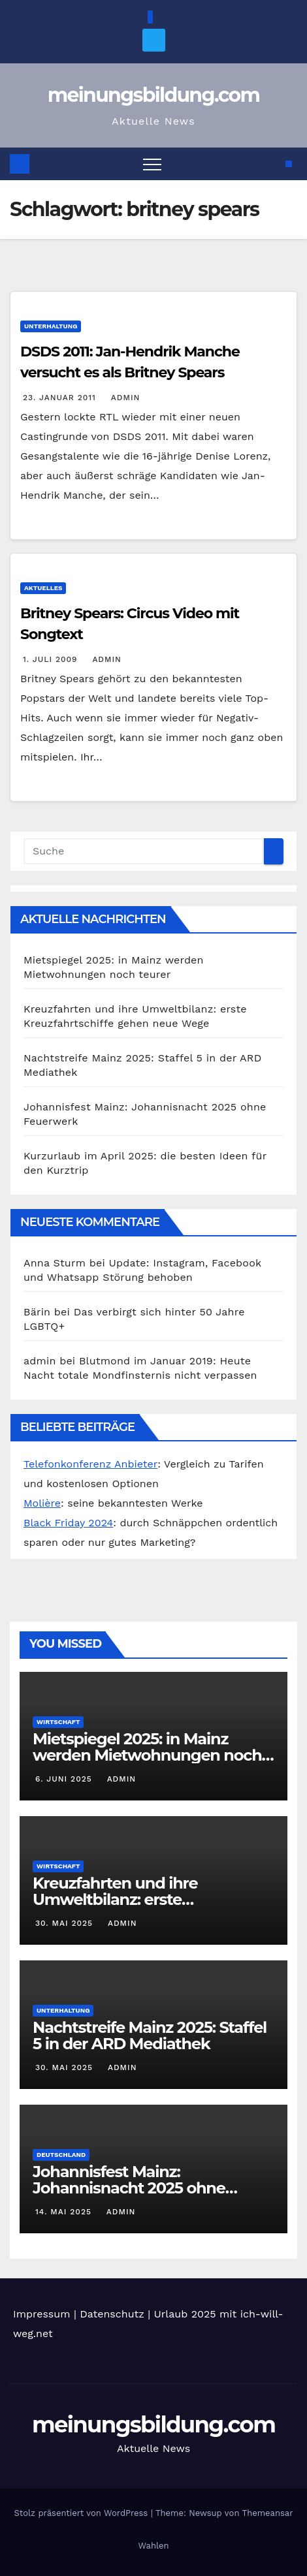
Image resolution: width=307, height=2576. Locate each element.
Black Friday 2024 (68, 1522)
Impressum (41, 2314)
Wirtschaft (58, 1721)
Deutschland (61, 2154)
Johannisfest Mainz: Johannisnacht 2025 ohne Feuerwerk (129, 2188)
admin (124, 397)
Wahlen (153, 2546)
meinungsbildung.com (154, 95)
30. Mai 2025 (65, 1923)
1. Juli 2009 (51, 659)
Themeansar (267, 2513)
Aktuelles (43, 587)
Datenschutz (112, 2314)
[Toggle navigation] (152, 164)
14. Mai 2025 (65, 2211)
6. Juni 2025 (65, 1778)
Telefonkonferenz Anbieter (90, 1464)
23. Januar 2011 (61, 397)
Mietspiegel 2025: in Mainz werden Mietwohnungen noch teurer (147, 1755)
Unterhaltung (50, 326)
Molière (42, 1503)
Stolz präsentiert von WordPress (82, 2513)
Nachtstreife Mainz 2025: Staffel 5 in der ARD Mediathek (150, 2035)
